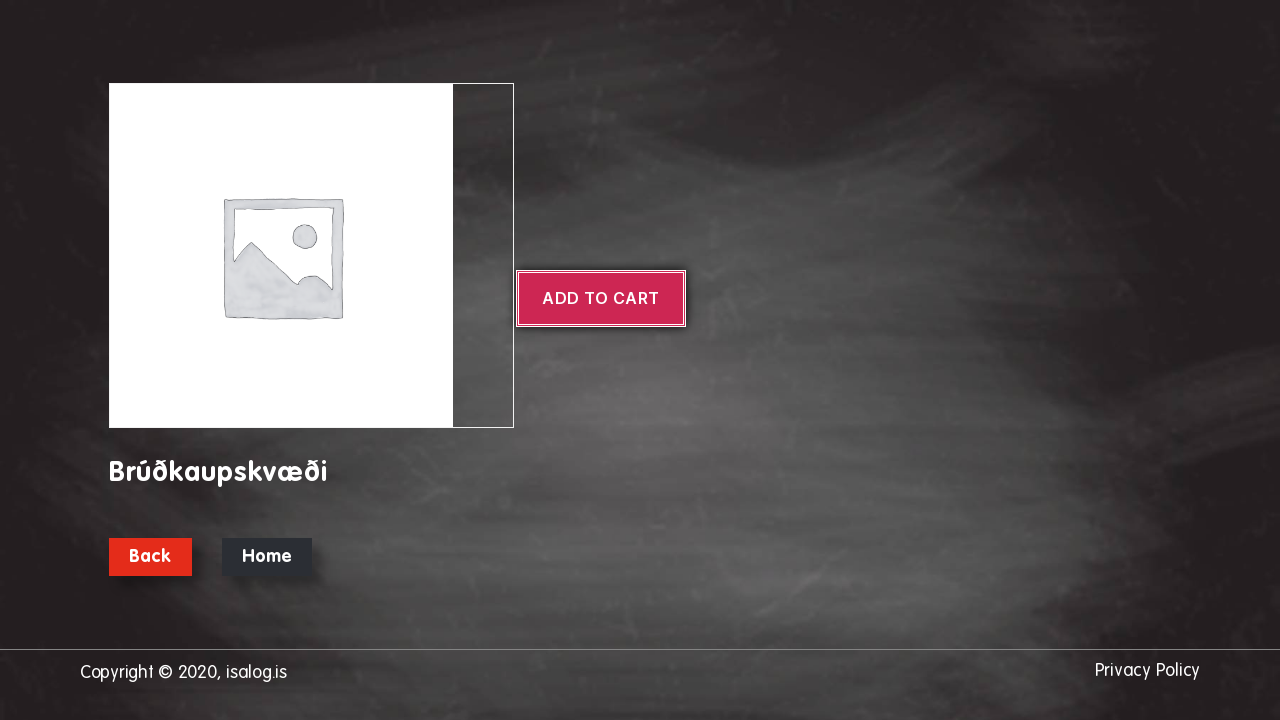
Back (150, 557)
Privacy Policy (1147, 671)
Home (267, 557)
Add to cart (601, 298)
